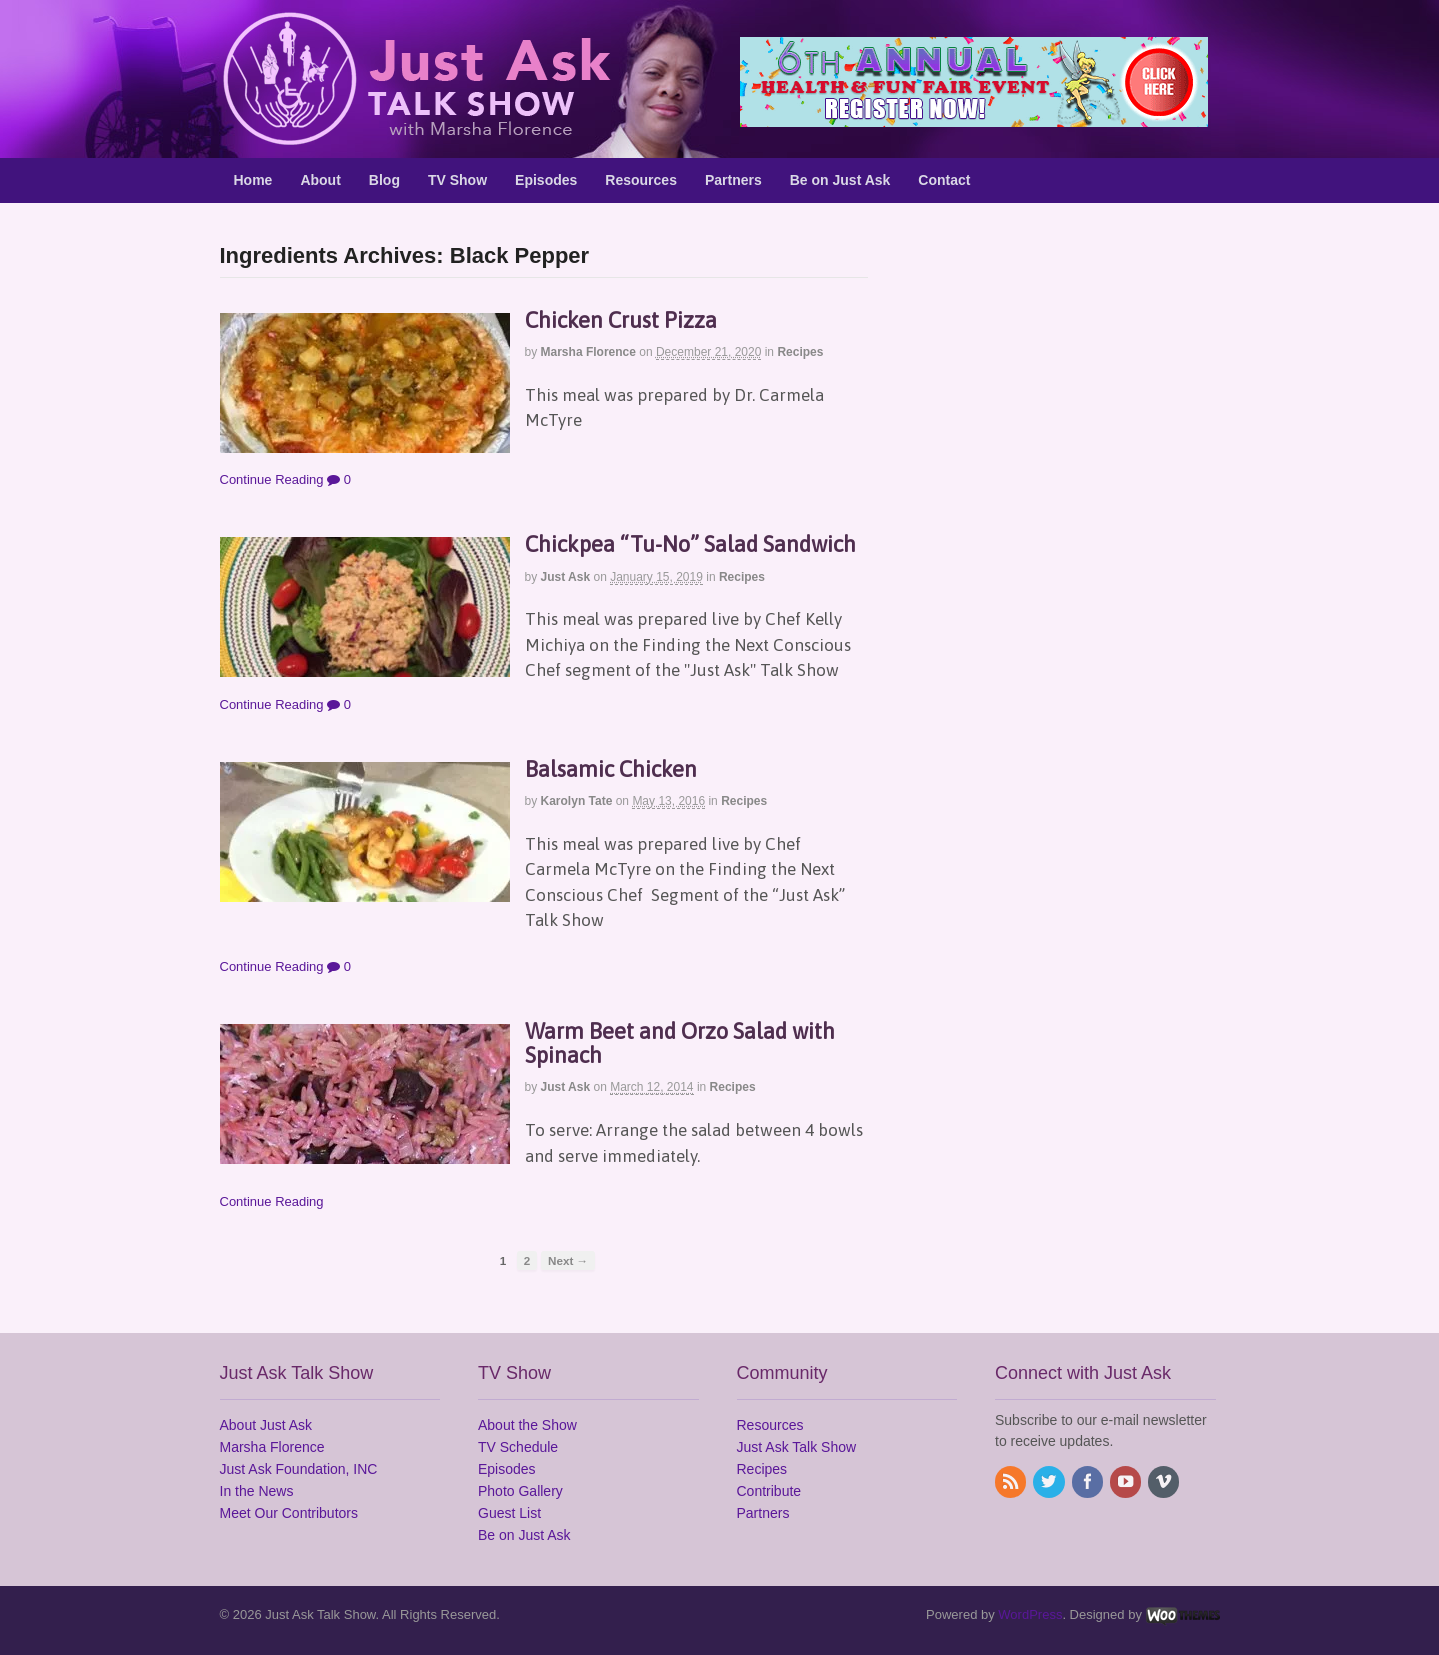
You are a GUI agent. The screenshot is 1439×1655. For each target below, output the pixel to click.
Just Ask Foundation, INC (299, 1469)
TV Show (457, 180)
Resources (641, 180)
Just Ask (566, 577)
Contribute (769, 1491)
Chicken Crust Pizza (621, 320)
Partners (733, 180)
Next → (568, 1260)
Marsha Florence (588, 352)
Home (253, 180)
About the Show (527, 1425)
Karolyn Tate (577, 801)
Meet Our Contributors (289, 1513)
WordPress (1030, 1614)
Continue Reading (272, 479)
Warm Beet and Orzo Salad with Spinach (680, 1043)
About (320, 180)
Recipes (800, 352)
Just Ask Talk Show (797, 1447)
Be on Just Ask (840, 180)
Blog (384, 180)
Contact (944, 180)
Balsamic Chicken (611, 769)
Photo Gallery (520, 1491)
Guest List (509, 1513)
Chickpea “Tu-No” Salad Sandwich (690, 544)
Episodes (546, 180)
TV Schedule (518, 1447)
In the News (257, 1491)
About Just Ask (266, 1425)
